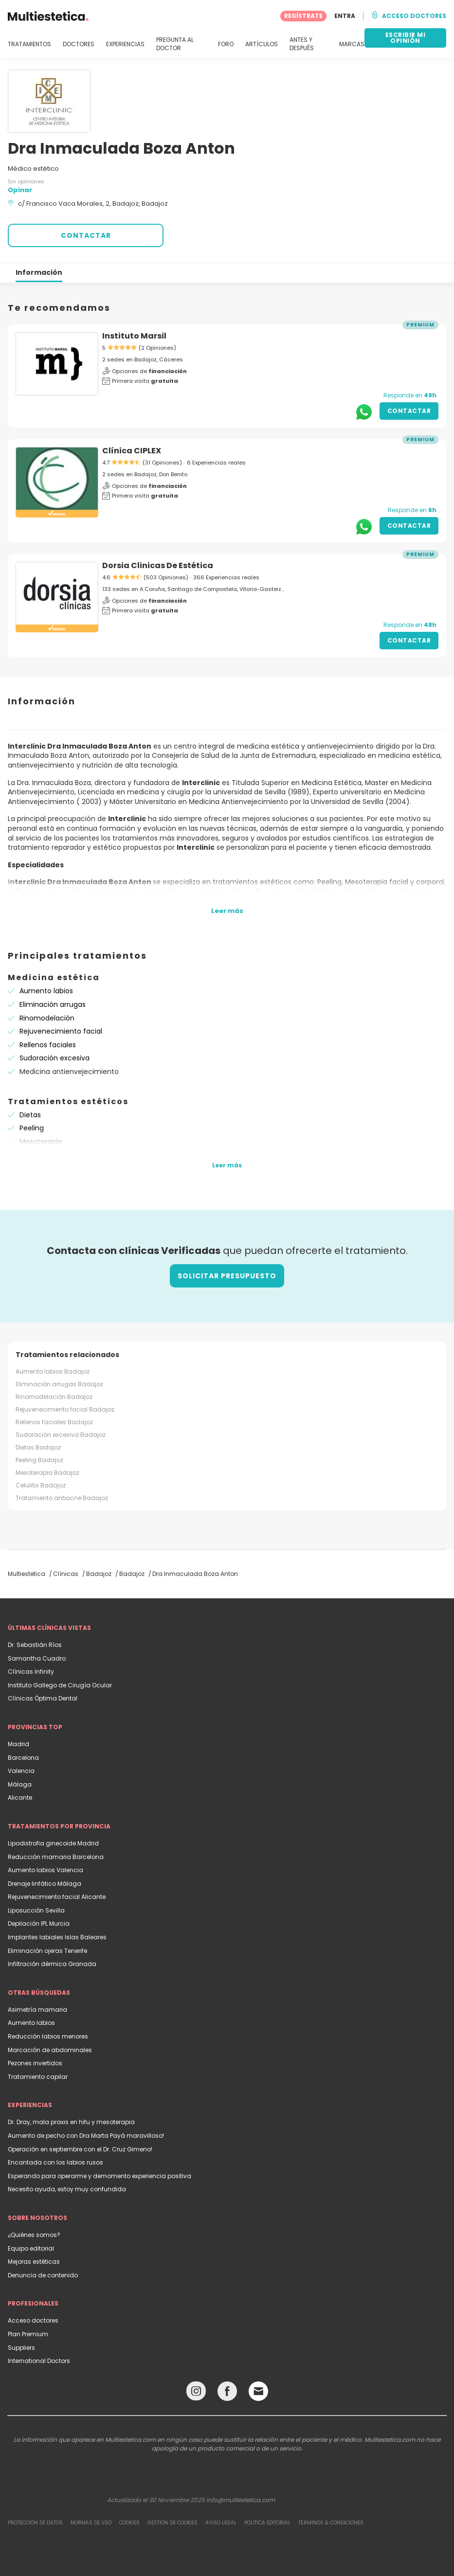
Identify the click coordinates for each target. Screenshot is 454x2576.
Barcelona (23, 1757)
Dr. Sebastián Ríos (35, 1645)
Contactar (409, 411)
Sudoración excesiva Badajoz (61, 1435)
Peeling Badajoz (39, 1460)
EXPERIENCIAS (125, 44)
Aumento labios (46, 991)
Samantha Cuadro (37, 1658)
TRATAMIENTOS (29, 44)
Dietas (30, 1115)
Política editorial (267, 2522)
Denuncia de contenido (43, 2275)
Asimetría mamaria (37, 2009)
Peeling (31, 1128)
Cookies (129, 2522)
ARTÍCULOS (261, 44)
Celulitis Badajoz (41, 1485)
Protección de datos (35, 2522)
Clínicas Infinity (31, 1671)
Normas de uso (91, 2522)
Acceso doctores (33, 2320)
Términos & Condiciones (330, 2522)
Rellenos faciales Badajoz (54, 1422)
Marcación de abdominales (50, 2050)
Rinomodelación (46, 1018)
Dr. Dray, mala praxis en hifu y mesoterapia (71, 2122)
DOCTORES (78, 44)
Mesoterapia (40, 1141)
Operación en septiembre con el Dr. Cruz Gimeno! (80, 2149)
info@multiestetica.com (240, 2500)
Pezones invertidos (35, 2063)
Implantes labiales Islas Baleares (57, 1937)
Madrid (18, 1744)
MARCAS (351, 44)
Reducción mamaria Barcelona (56, 1857)
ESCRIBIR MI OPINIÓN (405, 38)
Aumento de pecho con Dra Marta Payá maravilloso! (86, 2135)
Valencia (21, 1771)
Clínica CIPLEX (131, 450)
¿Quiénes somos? (34, 2235)
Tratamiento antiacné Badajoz (62, 1498)
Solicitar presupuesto (227, 1276)
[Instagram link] (196, 2393)
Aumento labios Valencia (45, 1870)
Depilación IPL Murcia (39, 1923)
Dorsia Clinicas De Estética (157, 565)
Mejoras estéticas (34, 2261)
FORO (226, 44)
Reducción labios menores (48, 2036)
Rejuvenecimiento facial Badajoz (65, 1409)
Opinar (20, 190)
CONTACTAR (86, 235)
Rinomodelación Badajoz (54, 1397)
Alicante (20, 1797)
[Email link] (258, 2391)
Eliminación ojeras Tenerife (47, 1951)
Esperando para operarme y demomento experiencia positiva (99, 2176)
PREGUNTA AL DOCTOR (175, 44)
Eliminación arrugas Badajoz (59, 1384)
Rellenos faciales (47, 1045)
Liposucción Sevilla (36, 1910)
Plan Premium (28, 2334)
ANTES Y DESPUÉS (302, 44)
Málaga (20, 1784)
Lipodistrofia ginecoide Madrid (53, 1843)
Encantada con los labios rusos (55, 2162)
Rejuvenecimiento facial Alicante (57, 1897)
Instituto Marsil (134, 335)
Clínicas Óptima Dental (42, 1698)
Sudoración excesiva (54, 1058)
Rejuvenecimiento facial (60, 1031)
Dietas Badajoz (38, 1447)
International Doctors (39, 2361)
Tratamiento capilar (38, 2077)
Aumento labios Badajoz (53, 1371)
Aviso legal (220, 2522)
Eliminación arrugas (52, 1004)
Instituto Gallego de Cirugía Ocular (60, 1685)
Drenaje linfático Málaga (44, 1883)
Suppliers (21, 2347)
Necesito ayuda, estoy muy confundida (67, 2189)
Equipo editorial (31, 2248)
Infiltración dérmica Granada (52, 1964)
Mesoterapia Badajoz (47, 1472)
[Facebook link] (227, 2393)
